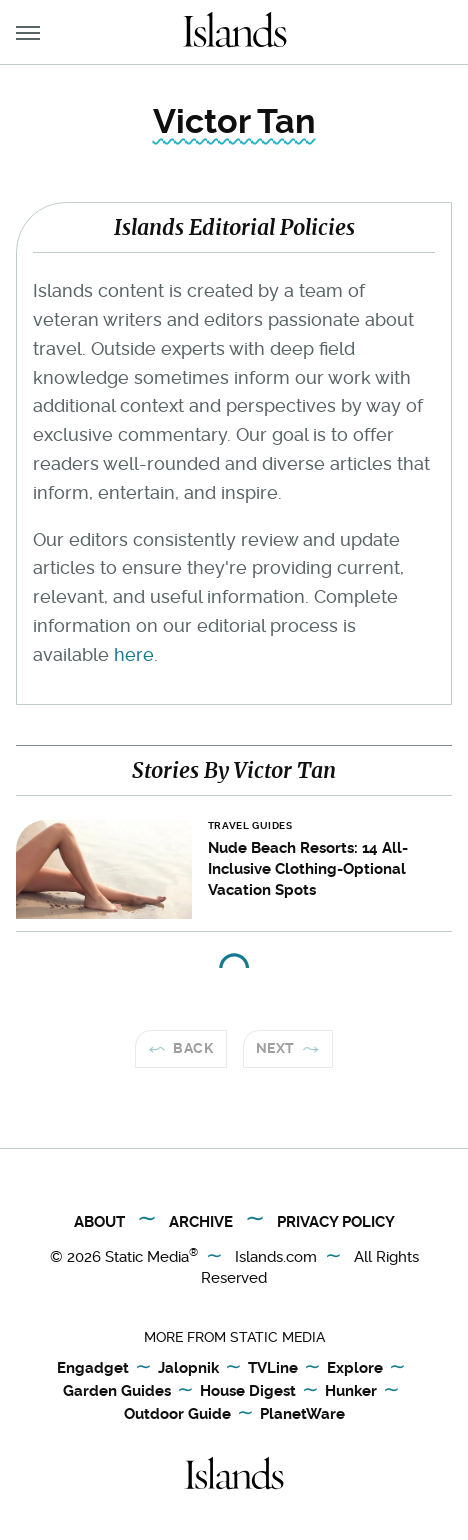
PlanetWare (302, 1415)
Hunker (351, 1392)
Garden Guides (117, 1392)
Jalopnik (188, 1369)
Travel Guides (250, 825)
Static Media (147, 1257)
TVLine (273, 1369)
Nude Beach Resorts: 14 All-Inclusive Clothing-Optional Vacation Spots (308, 869)
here (134, 654)
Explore (355, 1369)
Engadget (93, 1369)
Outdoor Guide (177, 1415)
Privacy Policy (336, 1222)
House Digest (248, 1392)
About (99, 1222)
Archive (201, 1222)
